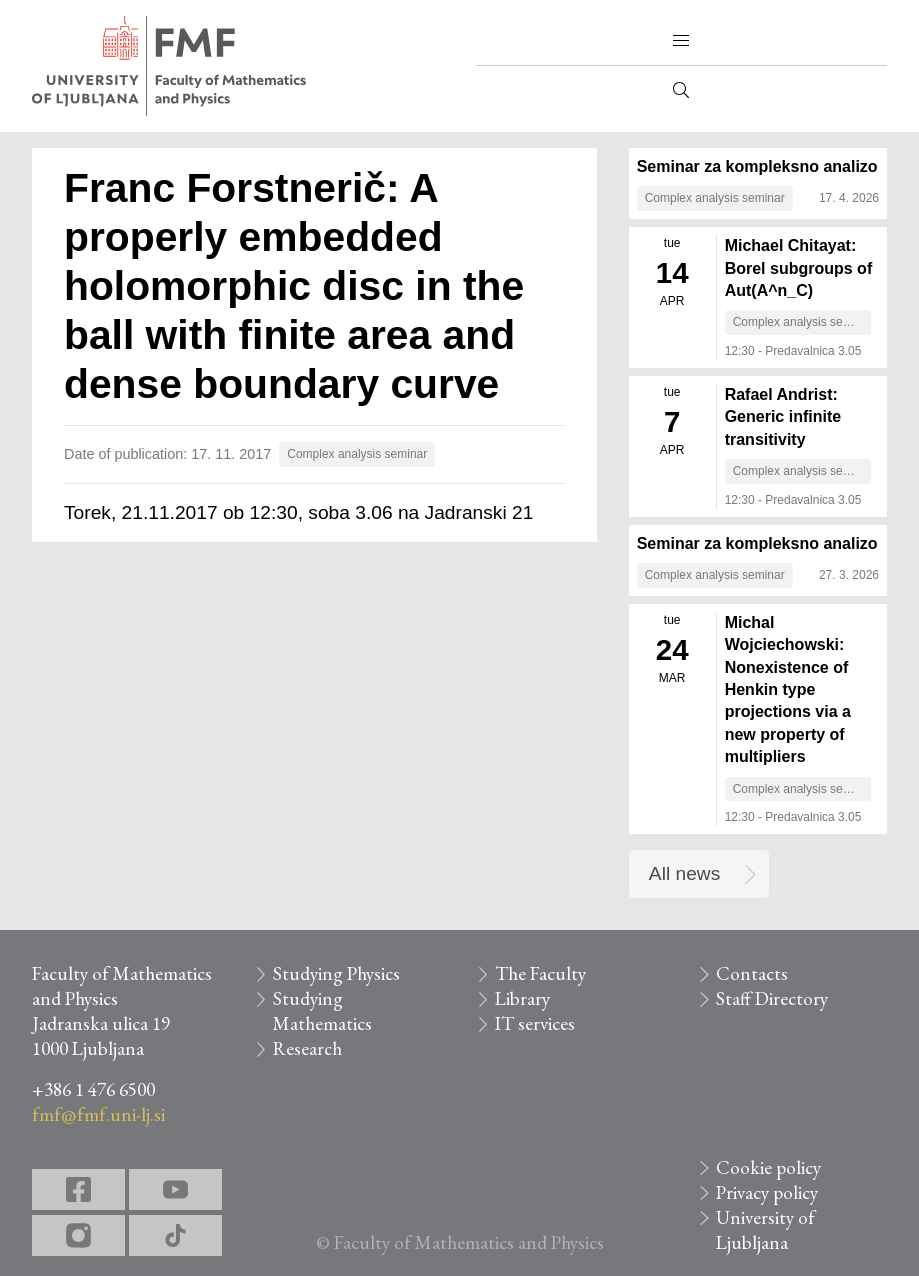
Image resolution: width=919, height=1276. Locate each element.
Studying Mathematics (322, 1011)
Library (522, 998)
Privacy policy (767, 1192)
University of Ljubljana (765, 1230)
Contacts (752, 973)
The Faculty (540, 973)
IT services (535, 1023)
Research (307, 1048)
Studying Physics (336, 973)
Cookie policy (768, 1167)
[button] (681, 41)
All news (684, 873)
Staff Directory (772, 998)
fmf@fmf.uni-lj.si (98, 1114)
